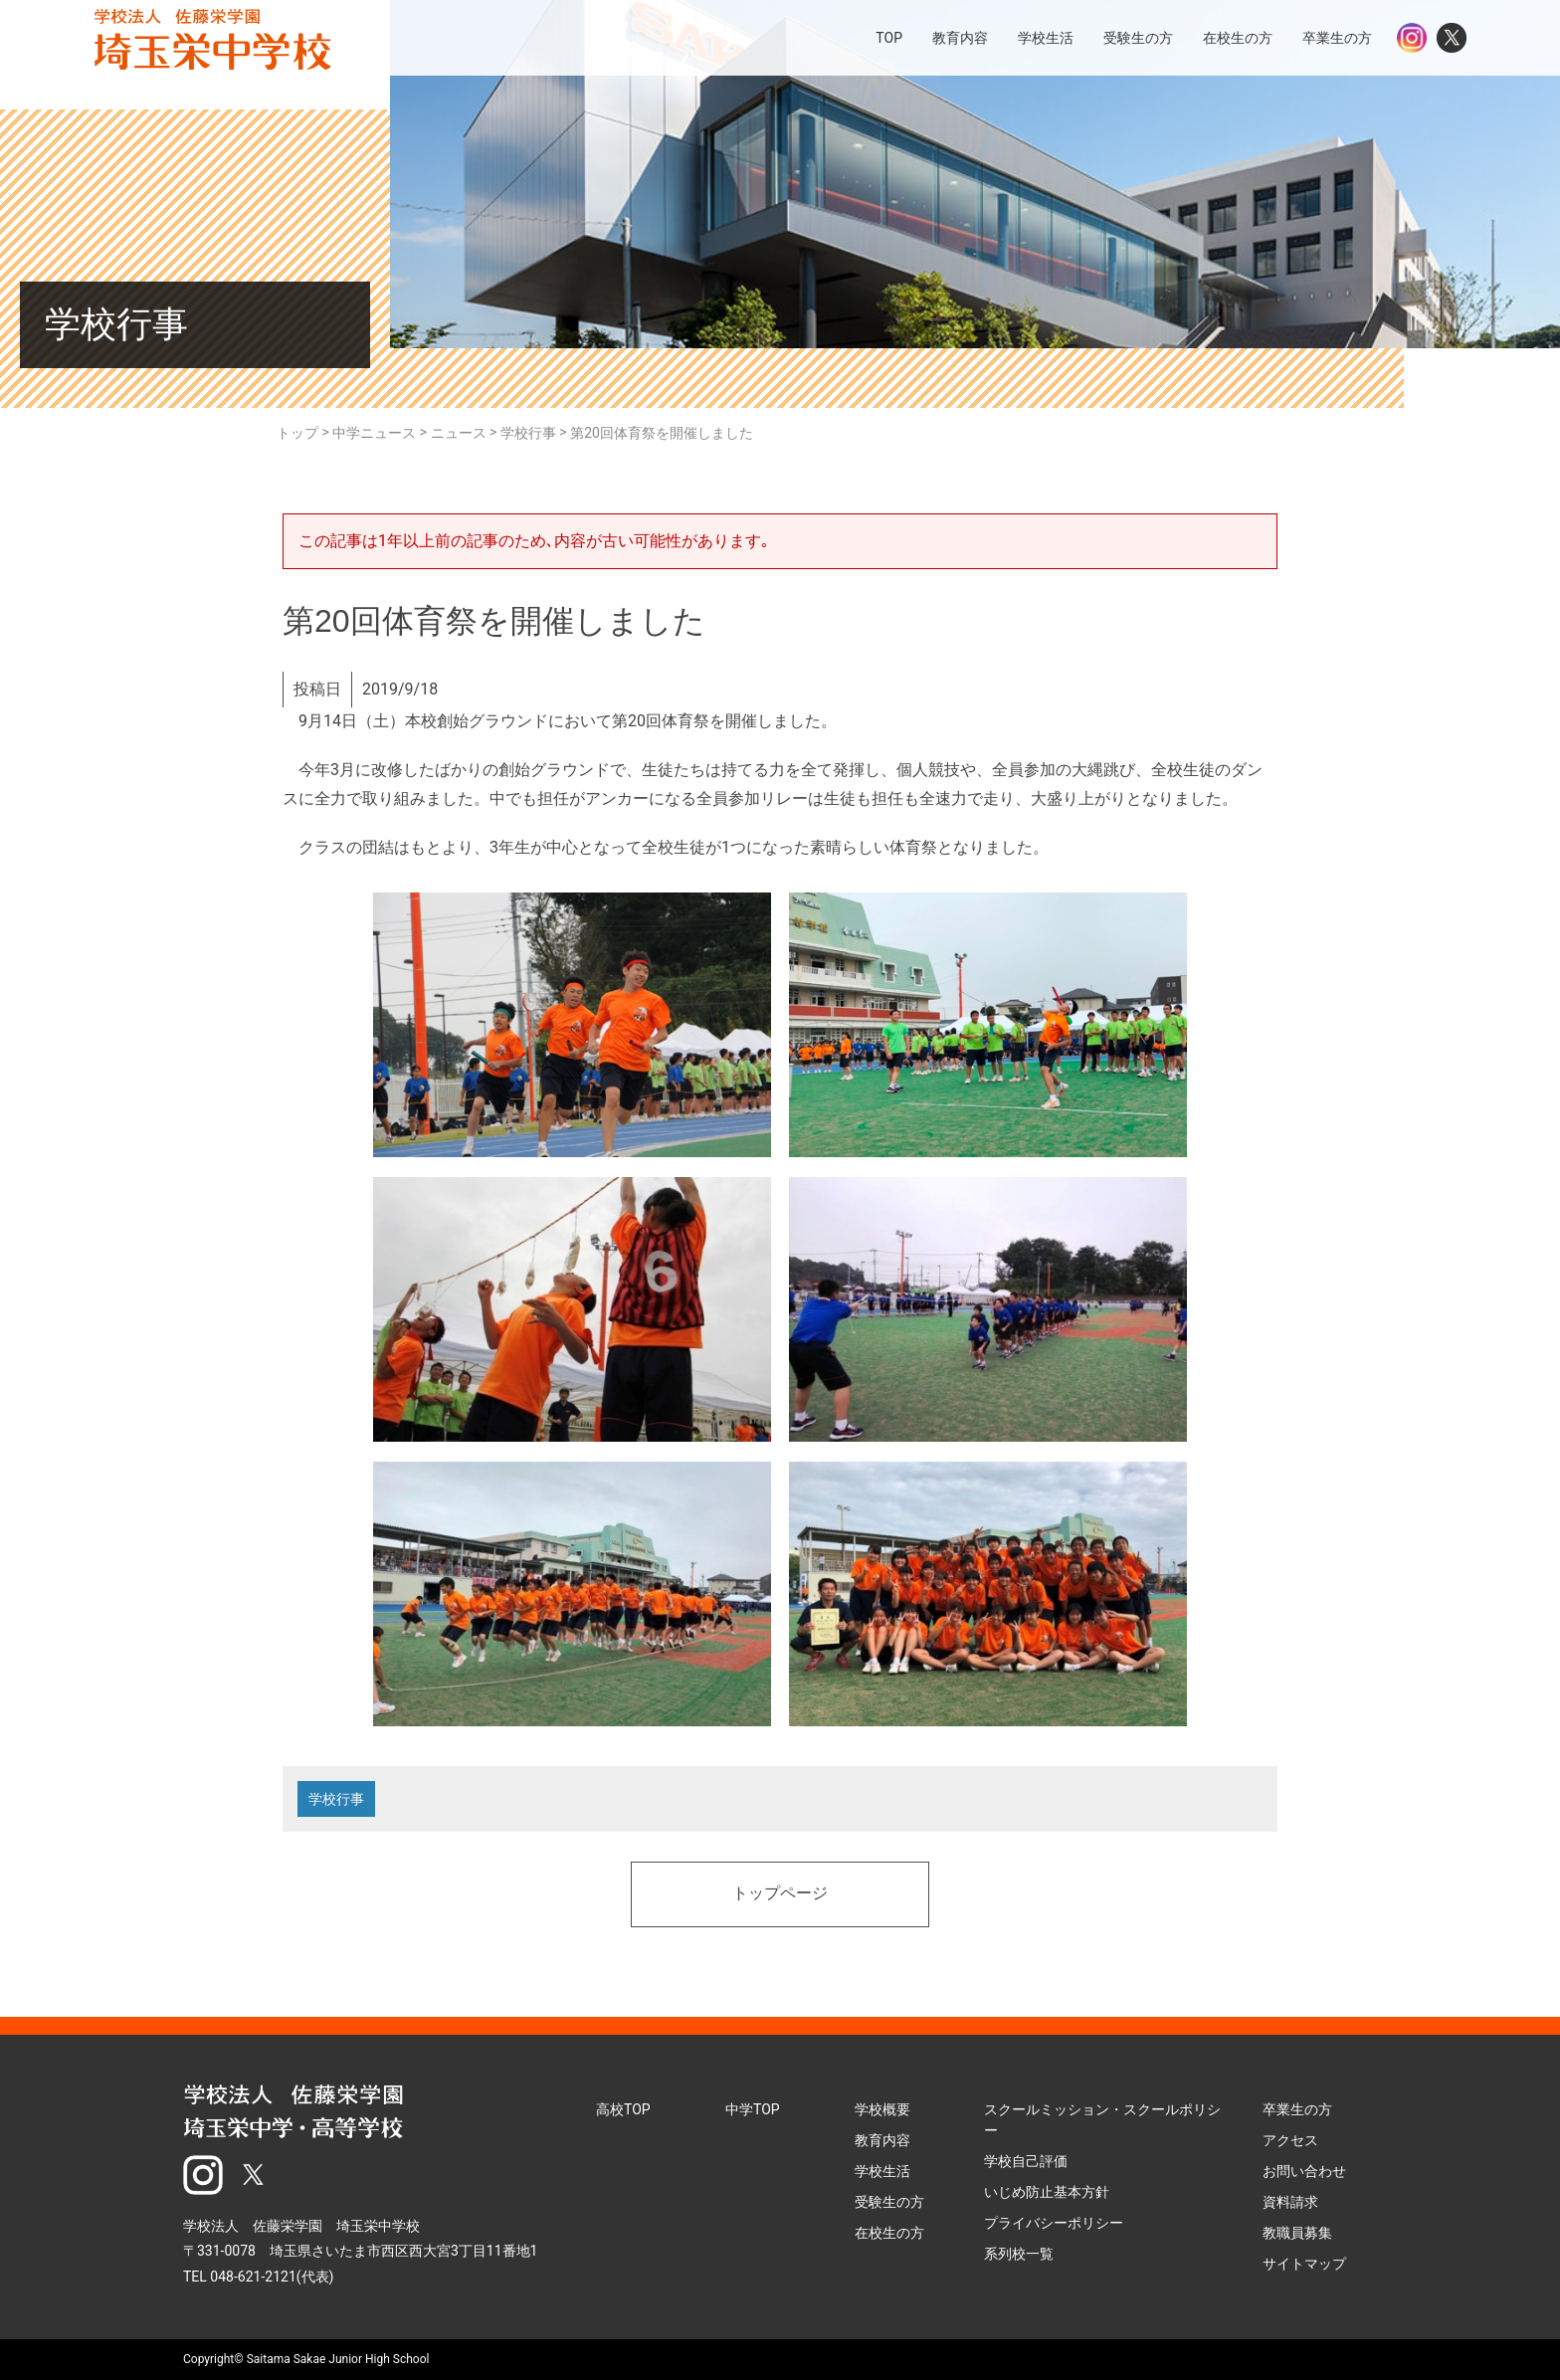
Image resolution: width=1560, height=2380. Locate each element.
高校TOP (623, 2109)
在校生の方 (889, 2233)
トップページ (780, 1894)
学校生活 (882, 2171)
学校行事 (336, 1799)
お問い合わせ (1304, 2171)
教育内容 (882, 2140)
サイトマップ (1304, 2264)
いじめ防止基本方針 (1046, 2192)
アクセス (1290, 2140)
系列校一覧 (1019, 2254)
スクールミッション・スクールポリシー (1102, 2119)
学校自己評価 (1026, 2161)
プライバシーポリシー (1053, 2223)
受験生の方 (889, 2202)
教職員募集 (1297, 2233)
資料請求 (1290, 2202)
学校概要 (882, 2109)
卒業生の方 (1297, 2109)
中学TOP (752, 2109)
